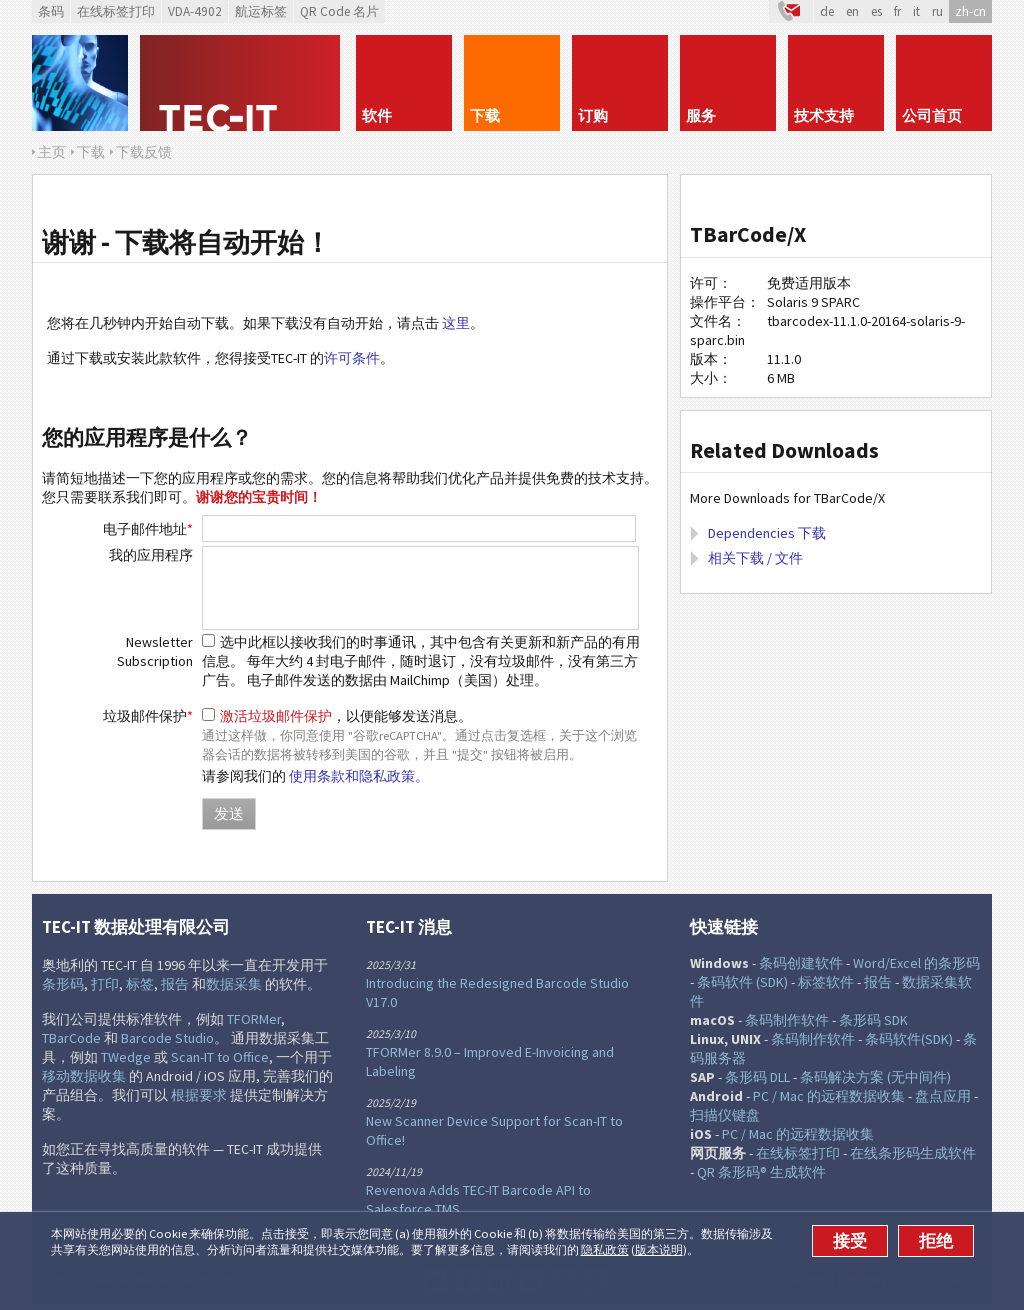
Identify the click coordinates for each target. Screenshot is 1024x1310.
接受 (850, 1241)
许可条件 (352, 358)
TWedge (126, 1057)
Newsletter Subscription (155, 651)
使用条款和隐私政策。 (359, 776)
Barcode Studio (167, 1038)
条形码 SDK (873, 1020)
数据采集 (234, 984)
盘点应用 (943, 1096)
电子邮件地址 (148, 529)
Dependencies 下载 (767, 533)
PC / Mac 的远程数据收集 (829, 1096)
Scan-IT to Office (220, 1057)
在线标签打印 (116, 11)
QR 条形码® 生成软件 (761, 1172)
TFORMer (254, 1019)
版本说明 (659, 1249)
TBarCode (71, 1038)
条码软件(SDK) (909, 1039)
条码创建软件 (801, 963)
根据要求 (199, 1095)
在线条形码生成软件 (913, 1153)
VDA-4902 (195, 11)
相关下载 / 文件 (755, 558)
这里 (456, 323)
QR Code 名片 (339, 11)
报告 (175, 984)
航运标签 (261, 11)
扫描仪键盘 (725, 1115)
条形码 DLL (757, 1077)
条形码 (63, 984)
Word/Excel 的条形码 (916, 963)
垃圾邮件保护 (148, 716)
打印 (105, 984)
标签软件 (826, 982)
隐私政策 (605, 1249)
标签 (140, 984)
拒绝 (936, 1241)
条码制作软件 (787, 1020)
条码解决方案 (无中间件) (875, 1077)
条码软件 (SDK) (742, 982)
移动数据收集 (84, 1076)
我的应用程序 (151, 555)
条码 (51, 11)
